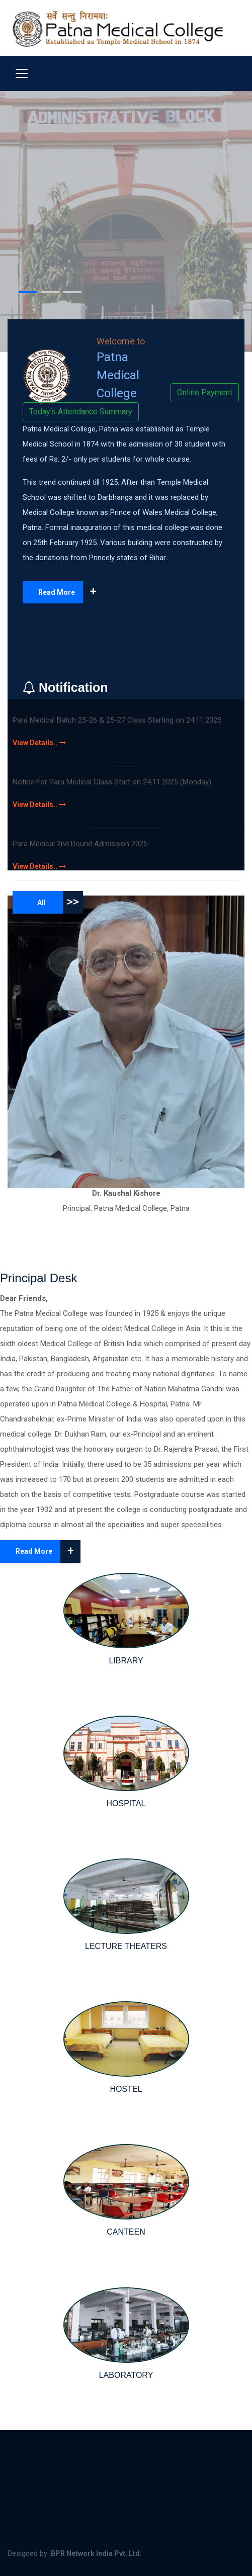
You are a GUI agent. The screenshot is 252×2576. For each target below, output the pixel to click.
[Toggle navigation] (22, 73)
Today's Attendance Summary (80, 411)
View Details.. (39, 743)
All (60, 902)
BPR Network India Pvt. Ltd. (96, 2553)
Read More (70, 592)
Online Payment (204, 392)
